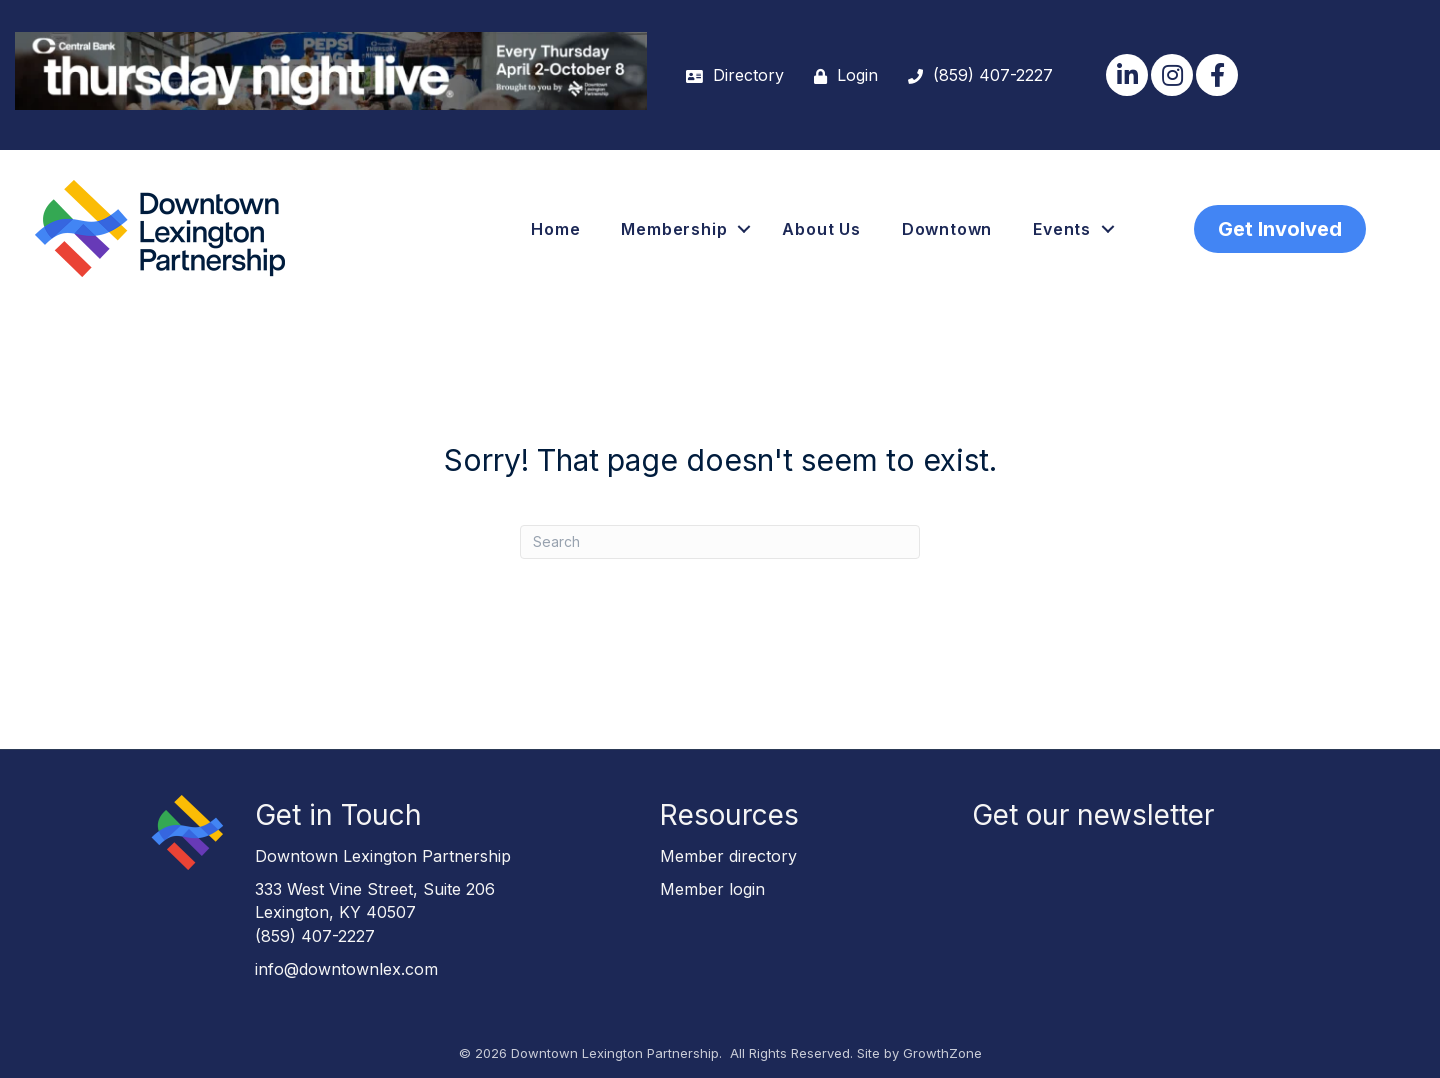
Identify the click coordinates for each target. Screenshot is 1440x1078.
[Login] (841, 75)
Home (555, 229)
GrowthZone (942, 1053)
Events (1062, 229)
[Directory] (730, 75)
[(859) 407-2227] (975, 75)
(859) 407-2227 (315, 936)
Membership (674, 229)
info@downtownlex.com (346, 969)
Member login (712, 889)
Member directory (728, 856)
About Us (821, 229)
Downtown (947, 229)
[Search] (720, 542)
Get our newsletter (1093, 815)
